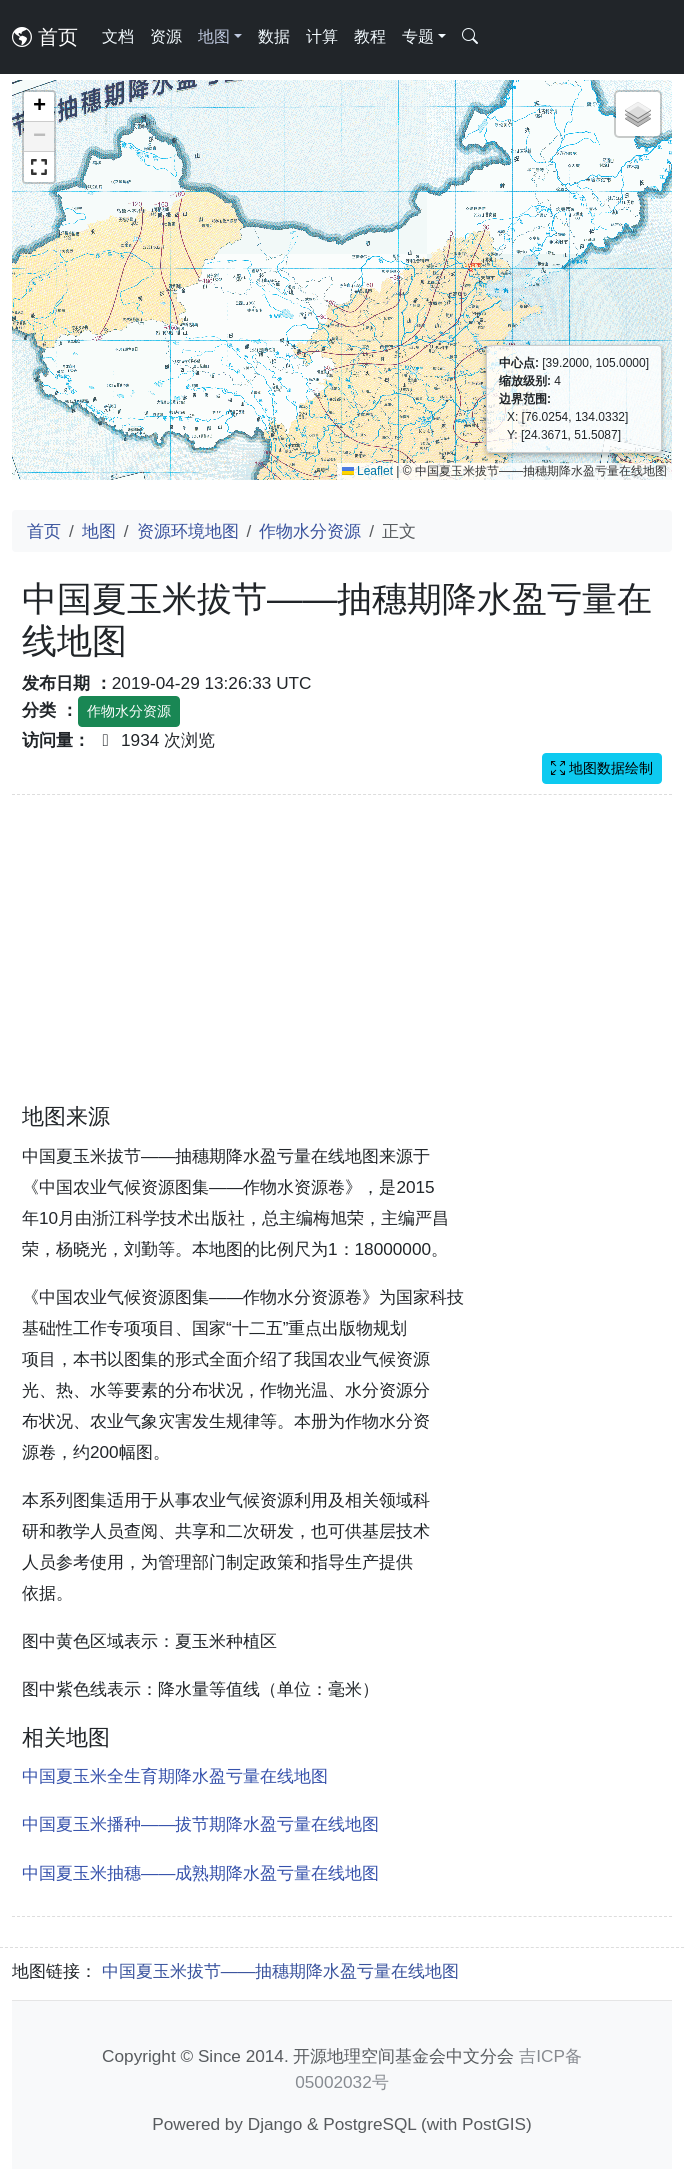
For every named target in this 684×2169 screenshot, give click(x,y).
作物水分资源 (310, 531)
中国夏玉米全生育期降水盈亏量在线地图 (175, 1776)
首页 (45, 37)
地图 (99, 531)
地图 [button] (214, 36)
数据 (274, 36)
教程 (370, 36)
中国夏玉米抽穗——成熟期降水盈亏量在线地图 (200, 1873)
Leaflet (367, 471)
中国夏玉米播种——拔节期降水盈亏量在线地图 (200, 1824)
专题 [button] (418, 36)
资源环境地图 (188, 531)
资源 (166, 36)
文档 (118, 36)
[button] (39, 107)
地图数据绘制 (602, 768)
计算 (322, 36)
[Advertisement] (342, 961)
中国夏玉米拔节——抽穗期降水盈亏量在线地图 (280, 1971)
